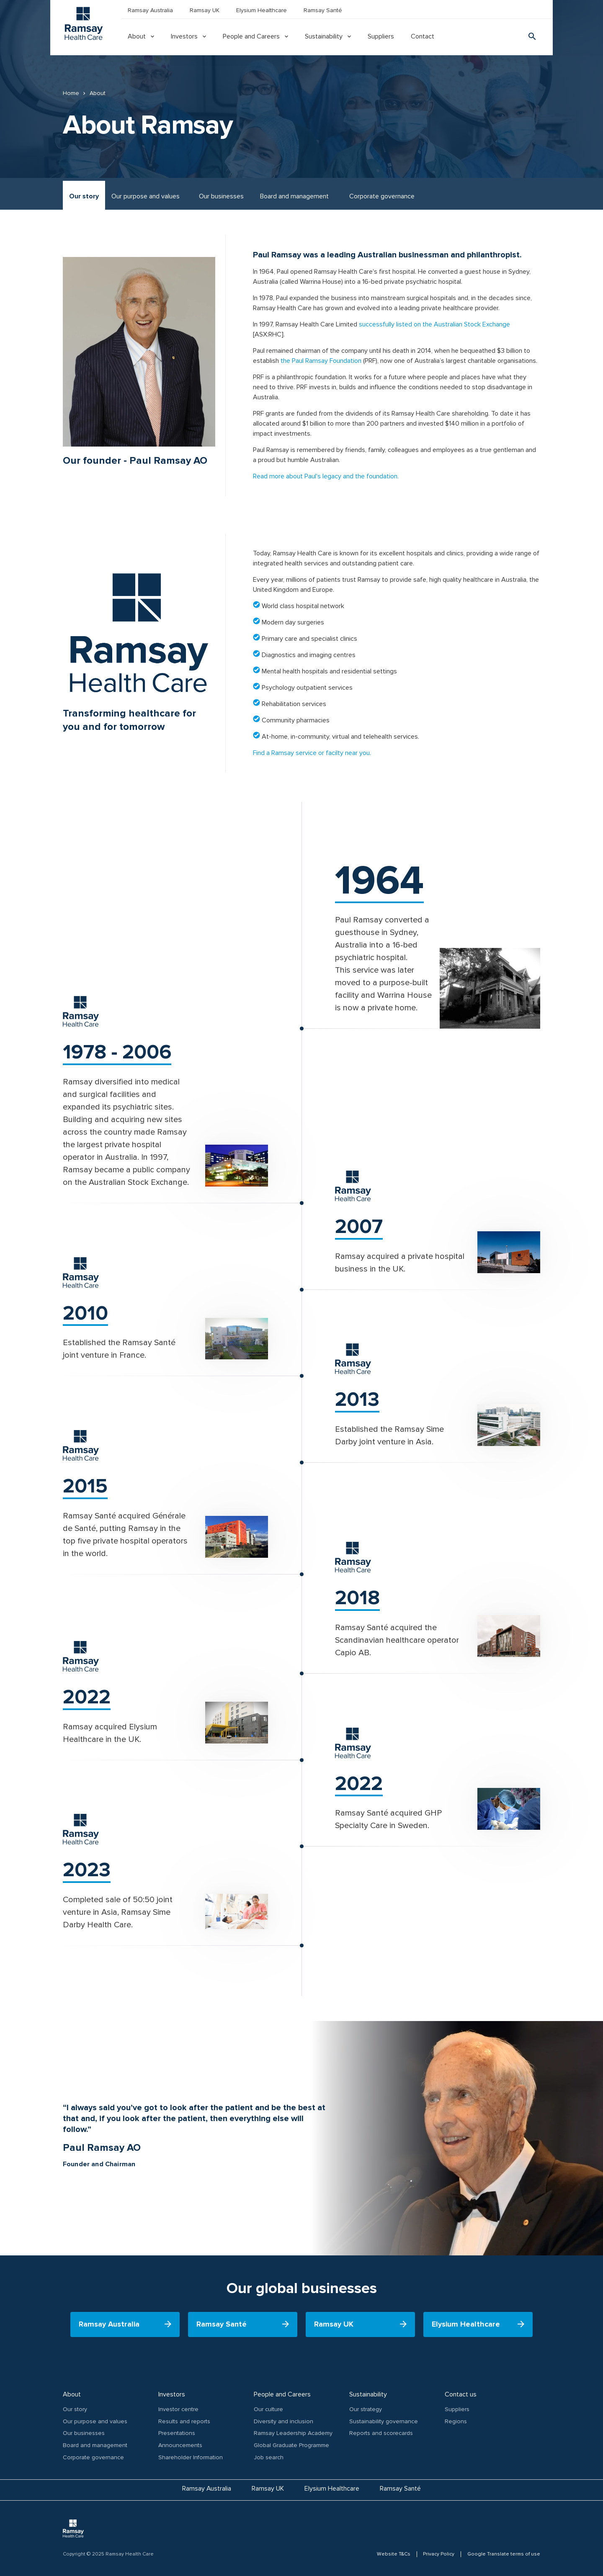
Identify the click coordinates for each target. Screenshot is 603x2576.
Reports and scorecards (381, 2433)
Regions (456, 2421)
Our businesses (221, 196)
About (137, 36)
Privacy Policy (438, 2554)
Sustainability (324, 36)
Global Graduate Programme (291, 2445)
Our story (84, 196)
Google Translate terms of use (503, 2554)
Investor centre (178, 2409)
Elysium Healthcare (261, 10)
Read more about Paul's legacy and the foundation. (326, 476)
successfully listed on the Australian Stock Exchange (434, 324)
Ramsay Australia (150, 10)
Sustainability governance (383, 2421)
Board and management (294, 196)
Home (71, 93)
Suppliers (381, 36)
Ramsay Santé (323, 10)
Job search (268, 2457)
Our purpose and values (145, 196)
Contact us (461, 2394)
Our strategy (365, 2409)
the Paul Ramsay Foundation (321, 361)
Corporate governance (382, 196)
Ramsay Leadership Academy (293, 2433)
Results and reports (184, 2421)
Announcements (180, 2445)
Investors (184, 36)
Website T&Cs (393, 2554)
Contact (422, 36)
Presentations (176, 2433)
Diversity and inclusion (283, 2421)
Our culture (268, 2409)
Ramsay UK (204, 10)
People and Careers (251, 36)
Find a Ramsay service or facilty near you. (313, 753)
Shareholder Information (190, 2457)
